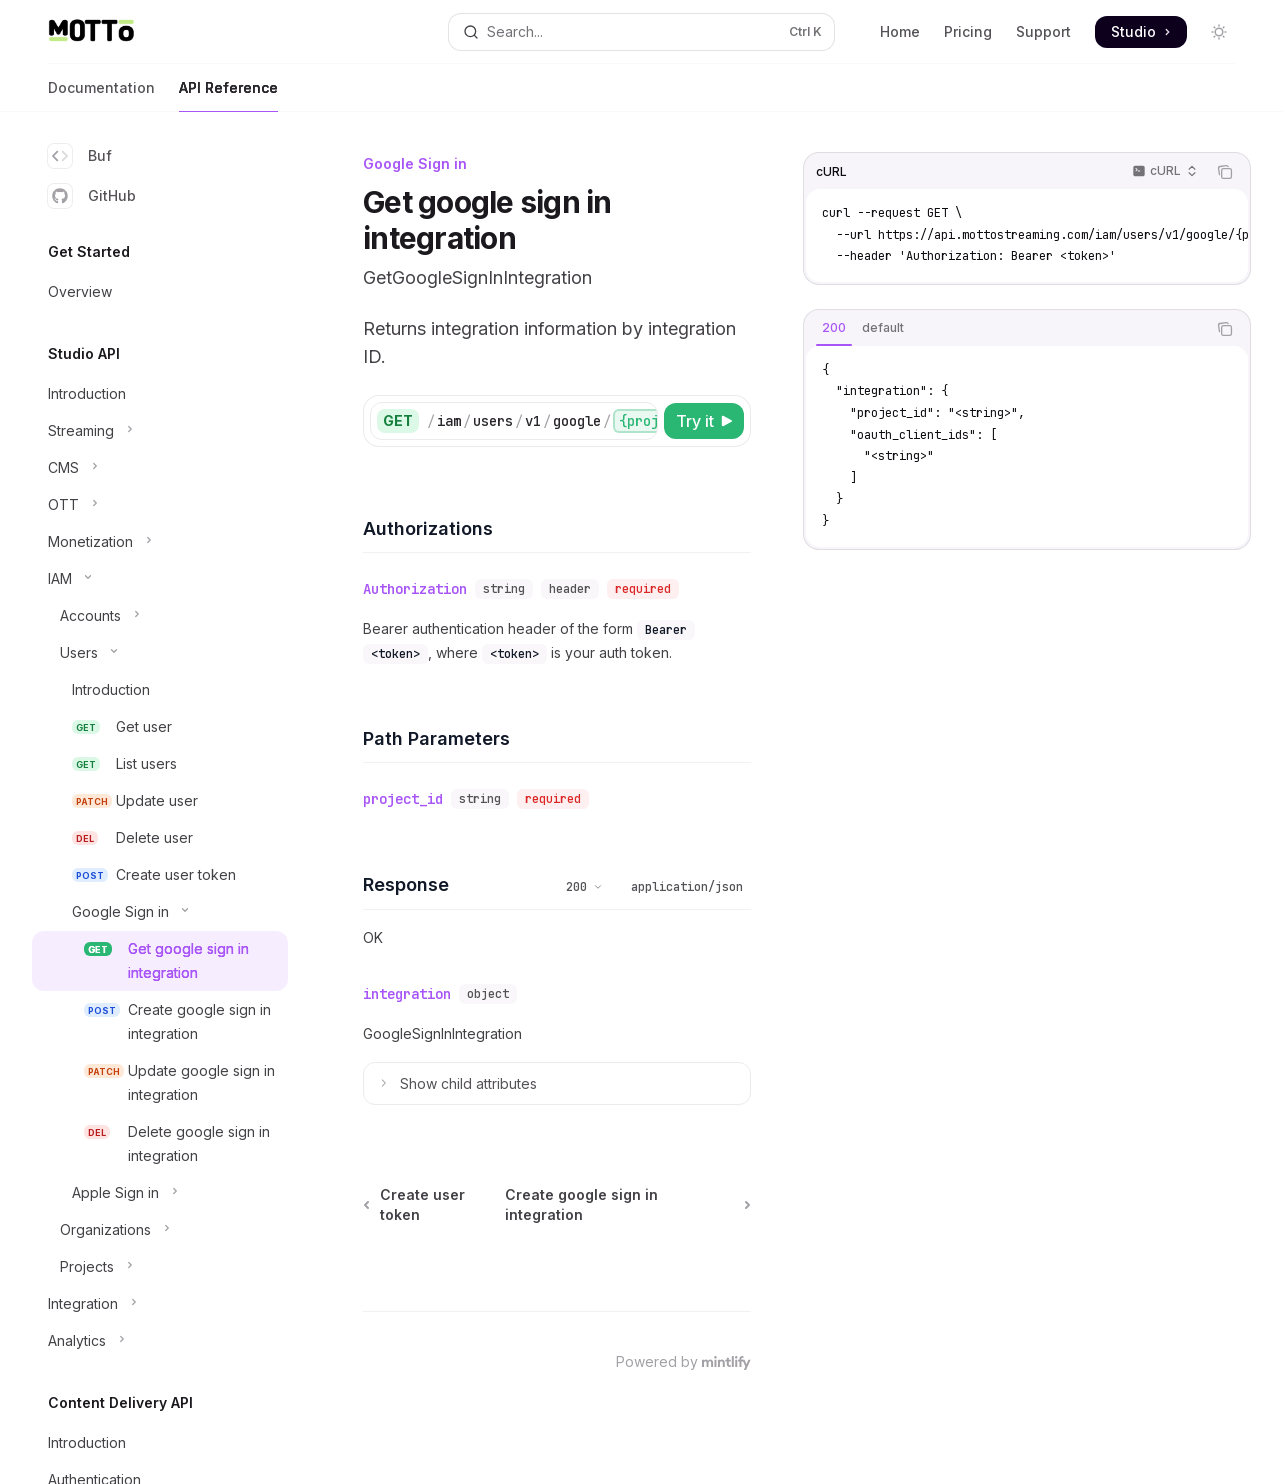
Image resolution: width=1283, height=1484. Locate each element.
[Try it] (704, 421)
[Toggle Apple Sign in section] (160, 1193)
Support (1043, 31)
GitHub (92, 196)
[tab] (834, 328)
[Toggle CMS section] (160, 468)
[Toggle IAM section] (160, 579)
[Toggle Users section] (160, 653)
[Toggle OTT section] (160, 505)
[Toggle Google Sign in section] (160, 912)
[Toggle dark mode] (1219, 32)
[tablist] (1005, 329)
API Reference (228, 95)
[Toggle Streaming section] (160, 431)
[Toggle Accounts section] (160, 616)
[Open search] (641, 32)
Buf (80, 156)
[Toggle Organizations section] (160, 1230)
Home (900, 31)
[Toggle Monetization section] (160, 542)
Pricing (968, 31)
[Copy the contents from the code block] (1225, 172)
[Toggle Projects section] (160, 1267)
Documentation (101, 95)
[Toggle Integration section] (160, 1304)
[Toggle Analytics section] (160, 1341)
